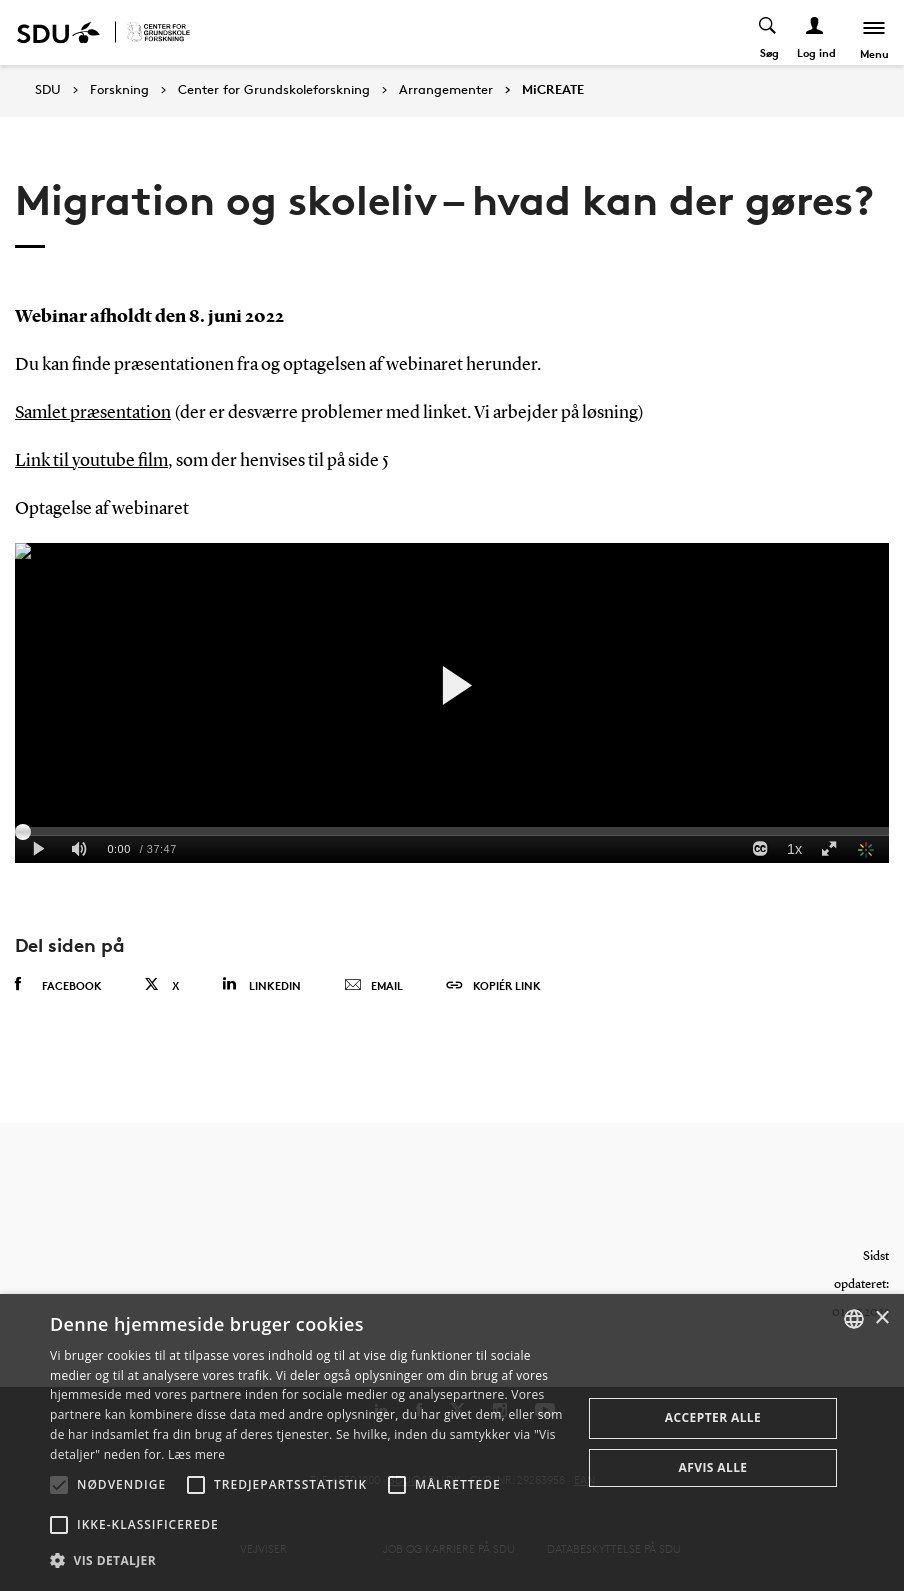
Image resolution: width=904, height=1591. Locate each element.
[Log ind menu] (815, 32)
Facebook (58, 985)
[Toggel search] (768, 32)
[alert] (452, 1442)
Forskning (119, 90)
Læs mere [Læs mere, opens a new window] (196, 1454)
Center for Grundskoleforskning (274, 90)
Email (373, 986)
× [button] (881, 1318)
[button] (59, 1485)
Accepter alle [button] (713, 1417)
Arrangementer (446, 90)
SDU (48, 89)
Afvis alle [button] (713, 1467)
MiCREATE (553, 90)
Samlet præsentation (93, 413)
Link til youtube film (91, 461)
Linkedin (261, 984)
